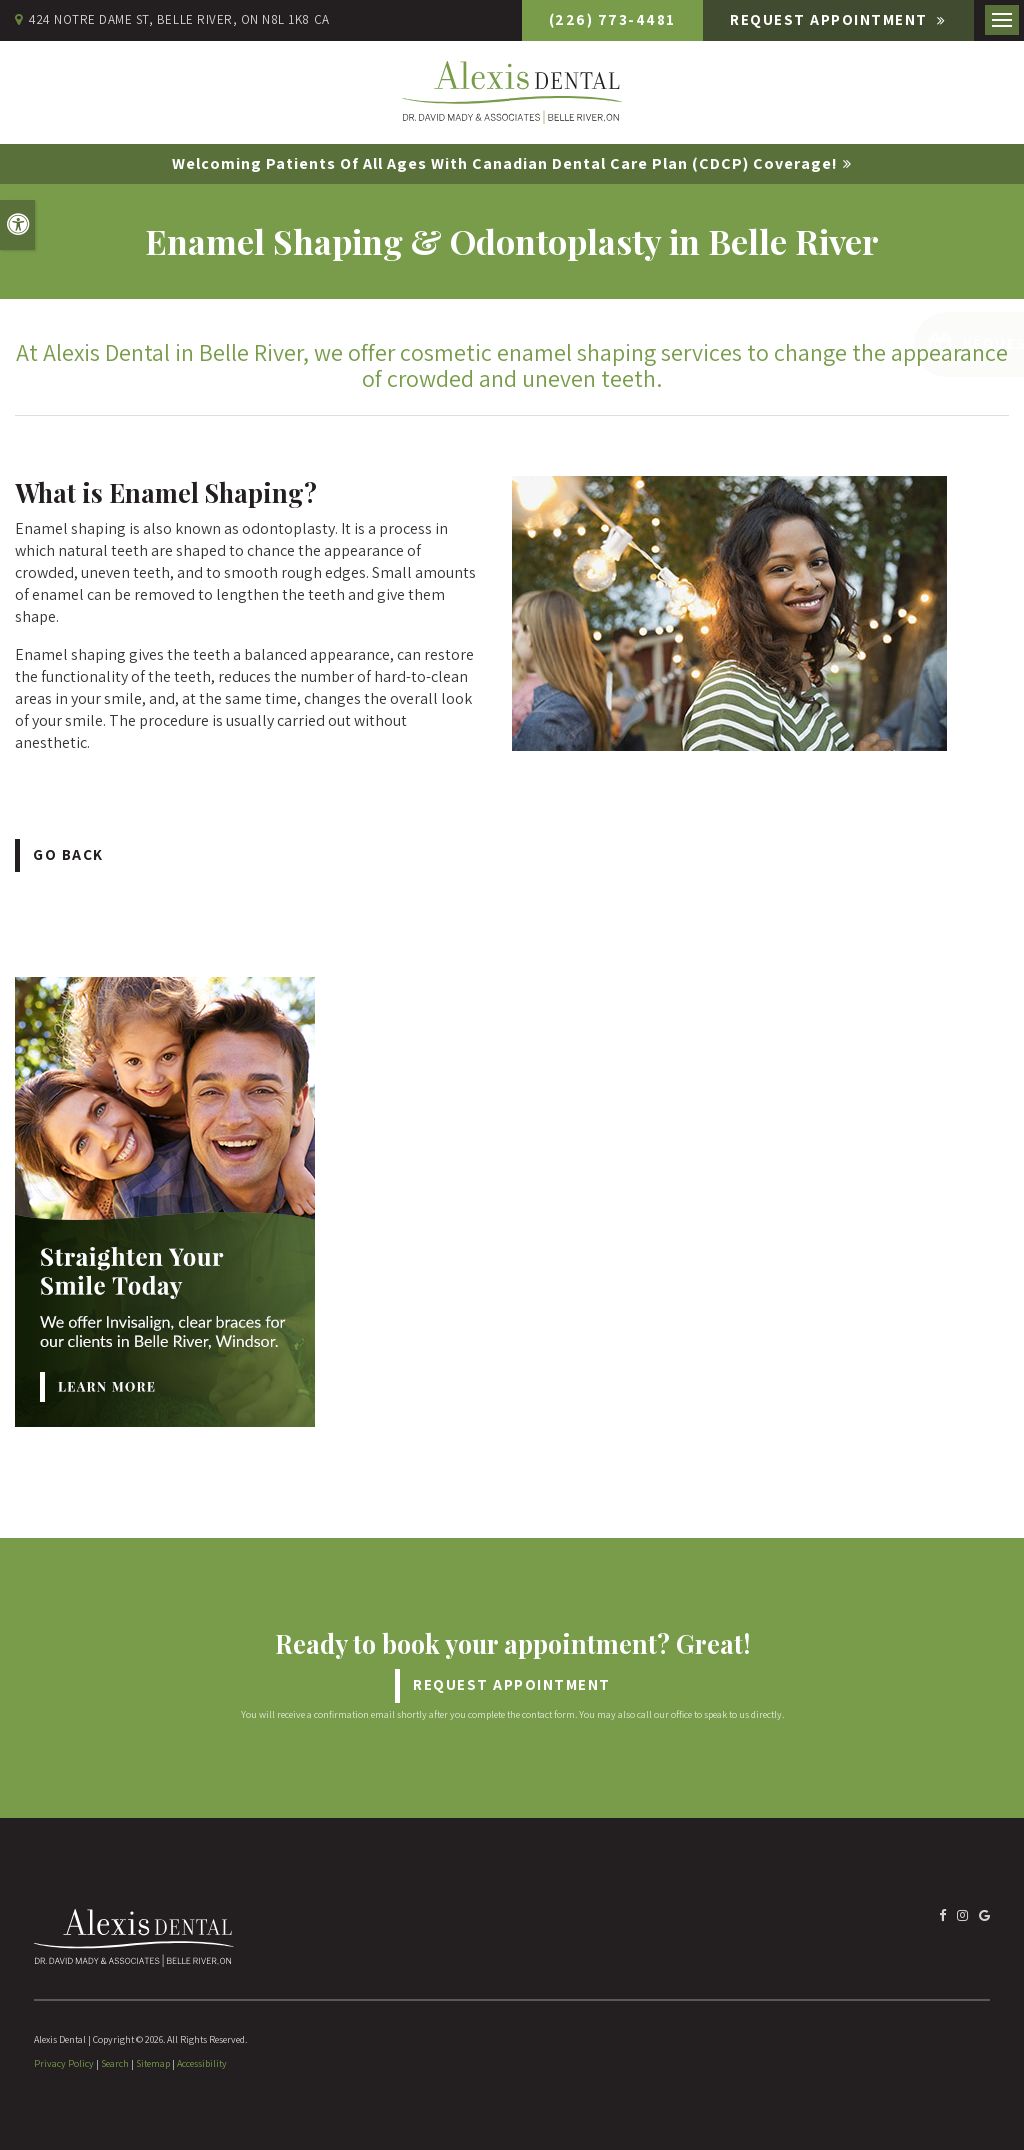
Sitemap (153, 2063)
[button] (893, 344)
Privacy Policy (64, 2063)
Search (115, 2063)
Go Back (68, 854)
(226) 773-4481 (612, 19)
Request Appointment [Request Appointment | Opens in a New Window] (831, 19)
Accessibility (202, 2063)
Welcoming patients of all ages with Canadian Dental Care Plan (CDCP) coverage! (505, 163)
